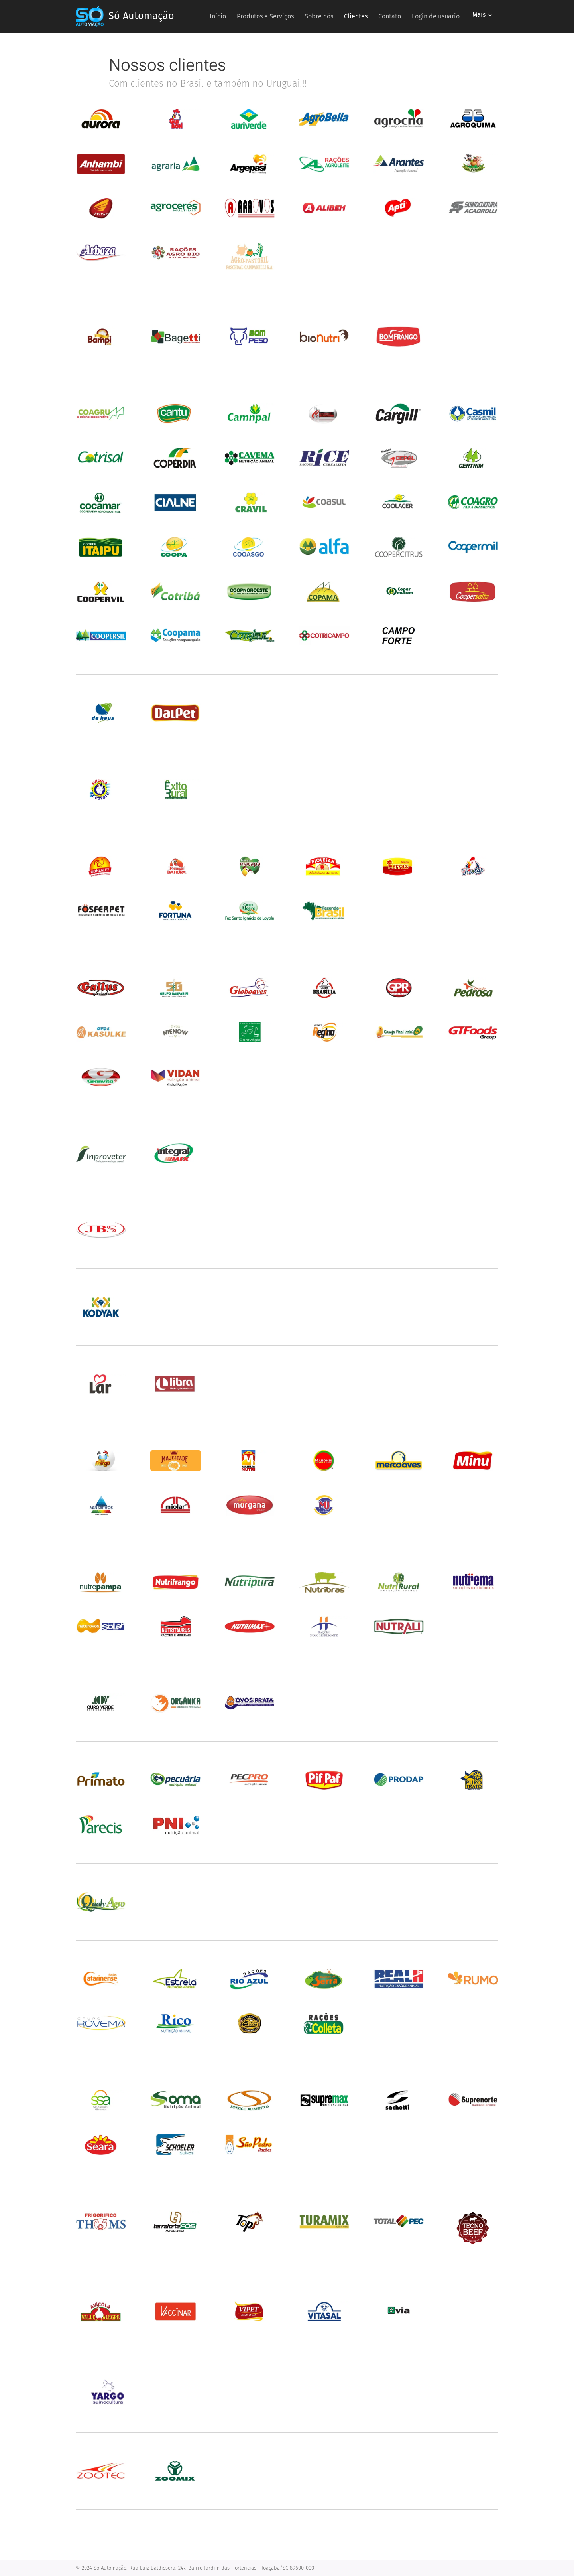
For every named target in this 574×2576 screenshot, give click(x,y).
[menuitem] (260, 16)
